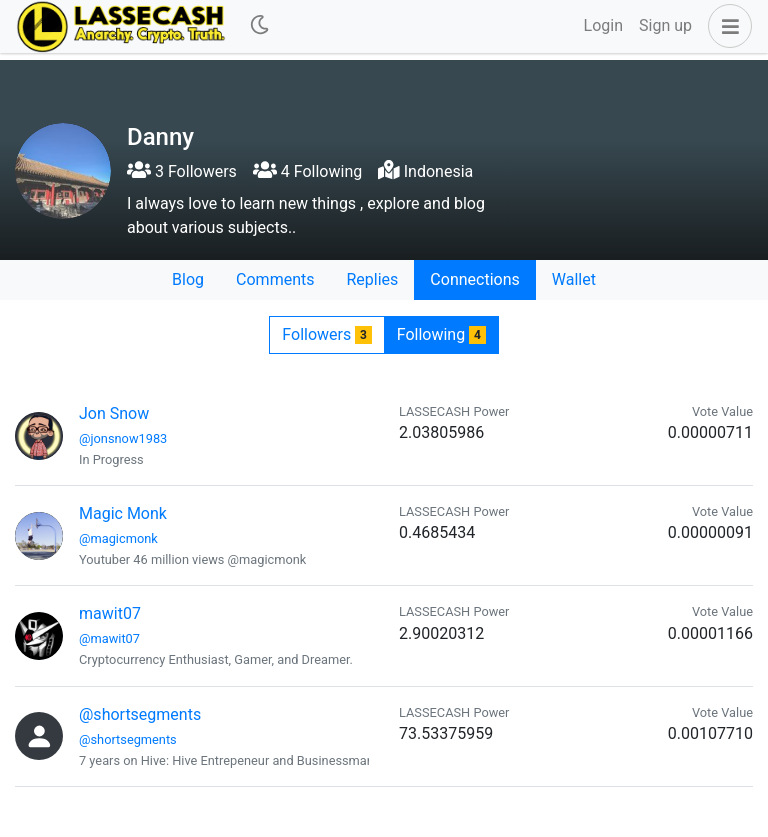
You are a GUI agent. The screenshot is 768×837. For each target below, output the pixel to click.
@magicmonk (118, 538)
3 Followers (182, 171)
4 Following (307, 171)
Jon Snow (114, 413)
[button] (726, 26)
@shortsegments (140, 714)
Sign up (665, 25)
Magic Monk (123, 513)
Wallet (574, 279)
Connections (474, 279)
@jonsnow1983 (123, 438)
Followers (326, 334)
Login (603, 25)
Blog (188, 279)
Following (441, 334)
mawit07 (110, 613)
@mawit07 (109, 638)
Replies (372, 279)
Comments (275, 279)
